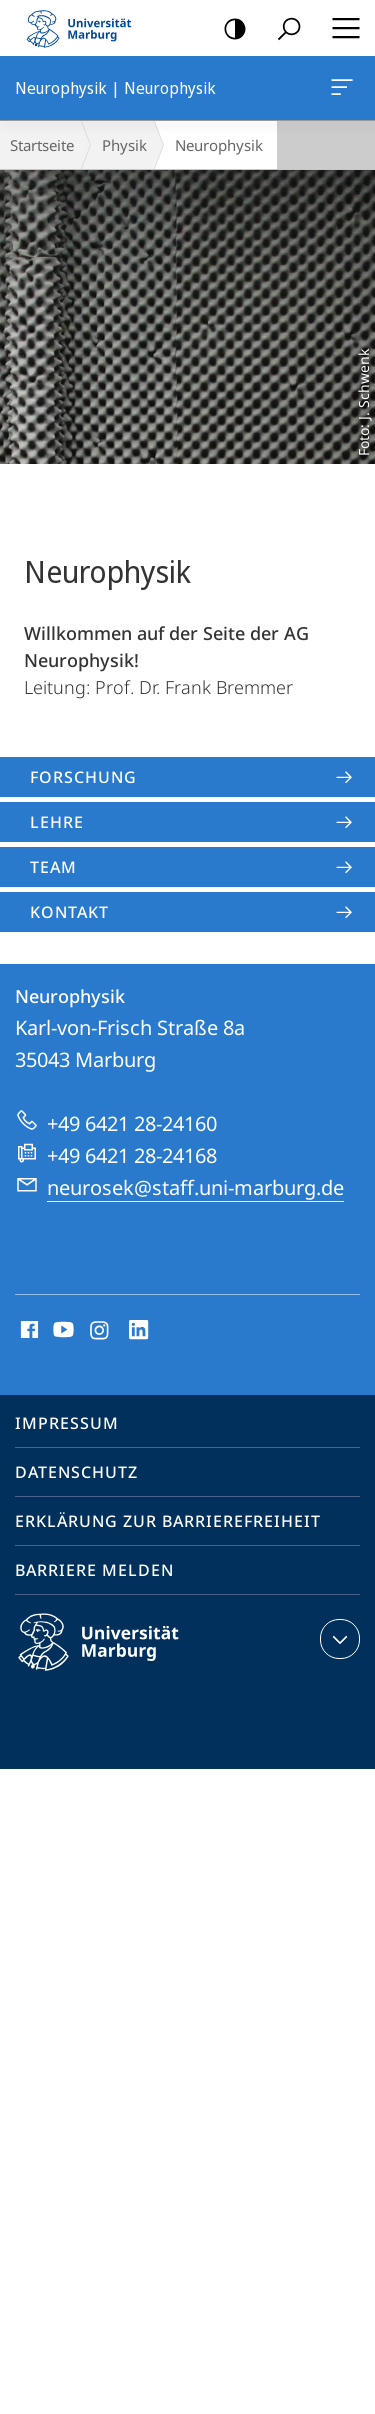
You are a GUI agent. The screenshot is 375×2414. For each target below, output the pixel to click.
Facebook (27, 1331)
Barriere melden (94, 1570)
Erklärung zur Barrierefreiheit (168, 1521)
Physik (124, 145)
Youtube (61, 1331)
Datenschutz (76, 1472)
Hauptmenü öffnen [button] (340, 28)
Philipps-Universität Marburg (116, 1658)
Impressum (67, 1423)
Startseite (42, 145)
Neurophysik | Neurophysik (340, 91)
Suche (282, 29)
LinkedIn (139, 1331)
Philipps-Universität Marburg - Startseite (85, 28)
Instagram (100, 1331)
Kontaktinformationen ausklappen (337, 1639)
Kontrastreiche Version (228, 29)
